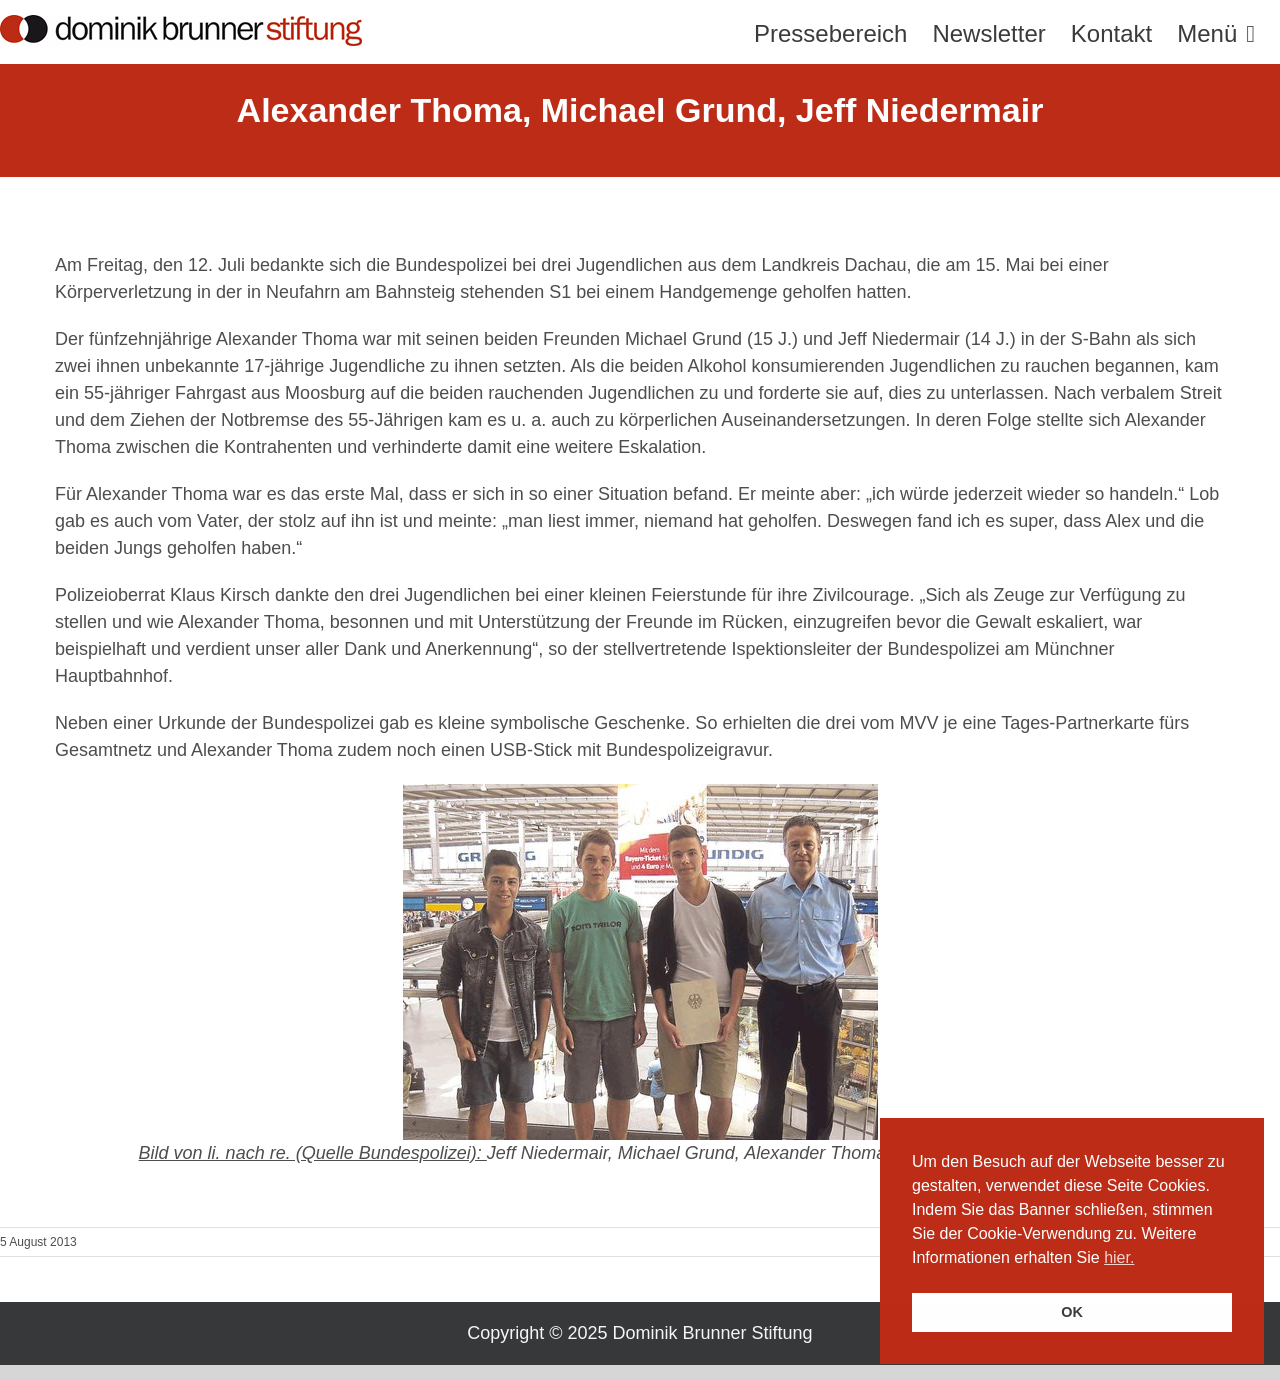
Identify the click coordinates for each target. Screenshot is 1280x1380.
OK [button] (1072, 1312)
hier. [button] (1119, 1257)
